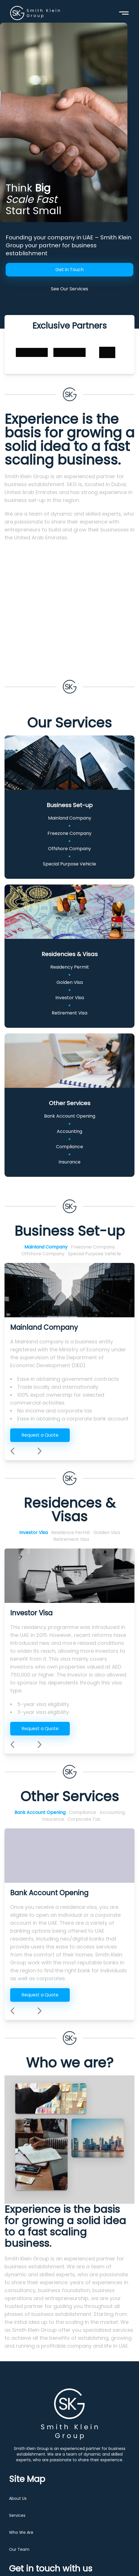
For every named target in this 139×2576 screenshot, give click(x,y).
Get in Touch (69, 269)
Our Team (19, 2549)
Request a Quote (39, 1435)
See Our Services (69, 289)
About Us (18, 2498)
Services (17, 2515)
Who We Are (21, 2532)
